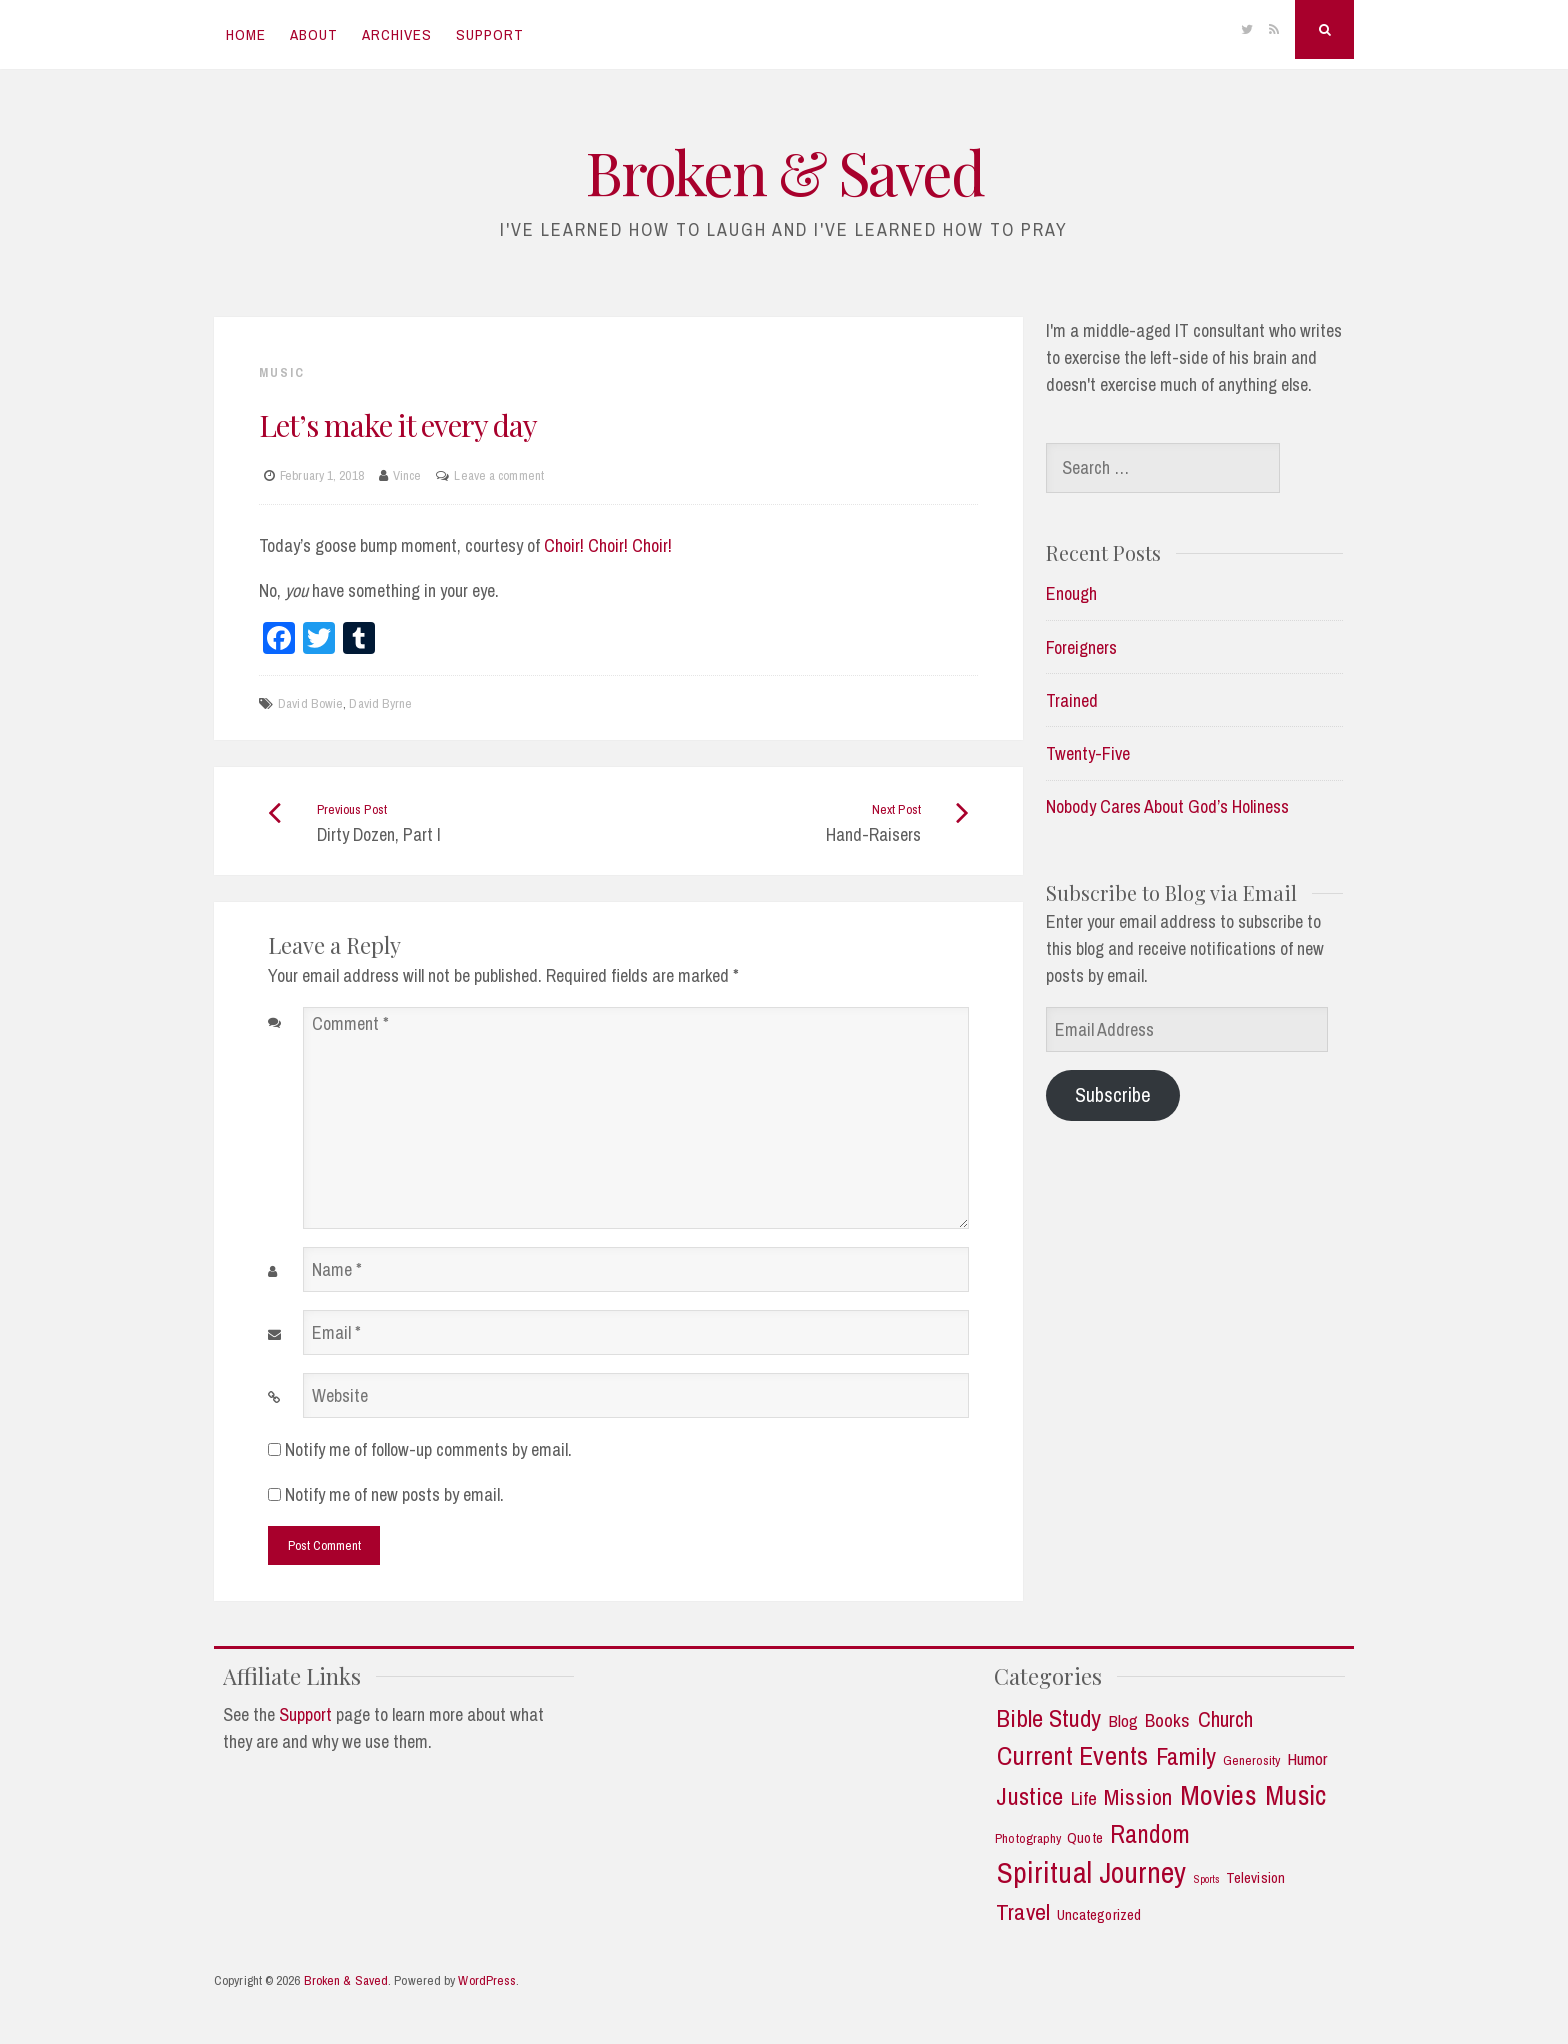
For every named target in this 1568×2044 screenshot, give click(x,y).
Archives (397, 34)
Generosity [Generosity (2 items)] (1252, 1760)
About (314, 34)
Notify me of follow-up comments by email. (428, 1449)
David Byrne (380, 703)
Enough (1071, 593)
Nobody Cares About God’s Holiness (1167, 806)
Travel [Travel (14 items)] (1023, 1912)
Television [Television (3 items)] (1255, 1878)
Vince (407, 475)
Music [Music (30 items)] (1295, 1795)
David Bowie (310, 703)
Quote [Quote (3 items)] (1085, 1838)
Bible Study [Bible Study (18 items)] (1048, 1719)
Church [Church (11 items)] (1226, 1720)
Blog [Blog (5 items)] (1123, 1721)
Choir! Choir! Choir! (608, 545)
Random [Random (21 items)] (1150, 1834)
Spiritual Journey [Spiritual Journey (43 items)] (1092, 1873)
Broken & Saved (784, 171)
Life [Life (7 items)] (1084, 1798)
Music (282, 372)
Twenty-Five (1088, 753)
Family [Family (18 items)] (1186, 1757)
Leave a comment (499, 475)
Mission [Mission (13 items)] (1138, 1797)
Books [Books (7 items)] (1168, 1720)
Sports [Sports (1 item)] (1207, 1879)
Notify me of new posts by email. (394, 1494)
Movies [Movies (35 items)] (1218, 1795)
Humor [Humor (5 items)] (1307, 1759)
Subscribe (1113, 1094)
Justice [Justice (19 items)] (1029, 1797)
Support (490, 34)
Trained (1072, 700)
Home (246, 34)
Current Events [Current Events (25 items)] (1072, 1756)
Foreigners (1081, 647)
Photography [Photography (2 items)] (1028, 1838)
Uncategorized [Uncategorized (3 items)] (1099, 1915)
